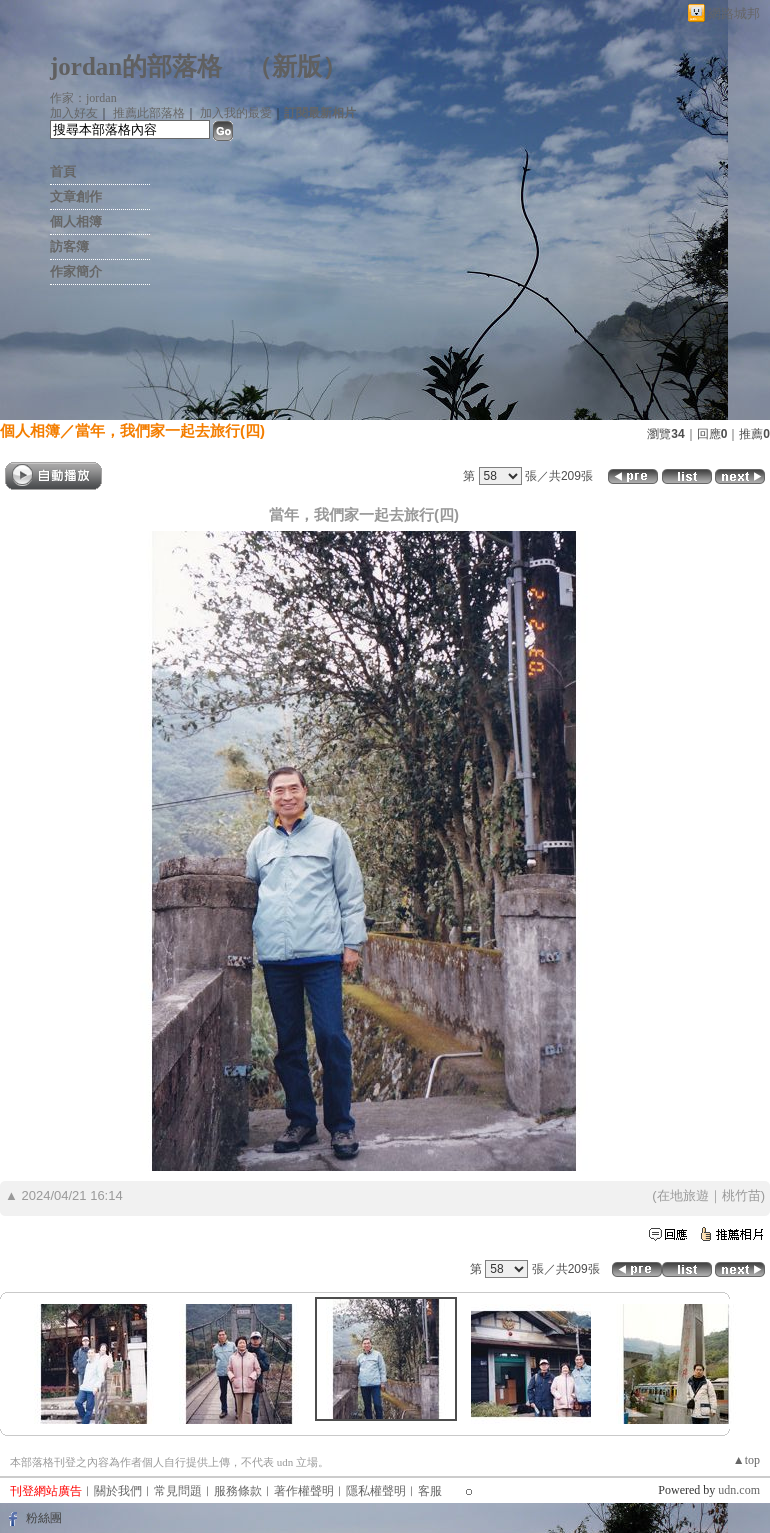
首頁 (63, 171)
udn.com (739, 1490)
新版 (297, 66)
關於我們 (118, 1491)
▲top (746, 1460)
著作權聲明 (304, 1491)
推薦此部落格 (149, 113)
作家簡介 (76, 271)
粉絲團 (44, 1518)
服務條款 (238, 1491)
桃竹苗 (741, 1195)
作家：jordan (83, 98)
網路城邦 (734, 13)
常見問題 (178, 1491)
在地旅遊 (683, 1195)
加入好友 (74, 113)
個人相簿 (76, 221)
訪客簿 (69, 246)
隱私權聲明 (376, 1491)
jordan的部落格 (136, 66)
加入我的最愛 (236, 113)
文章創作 (76, 196)
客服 (430, 1491)
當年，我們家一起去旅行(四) (170, 430)
